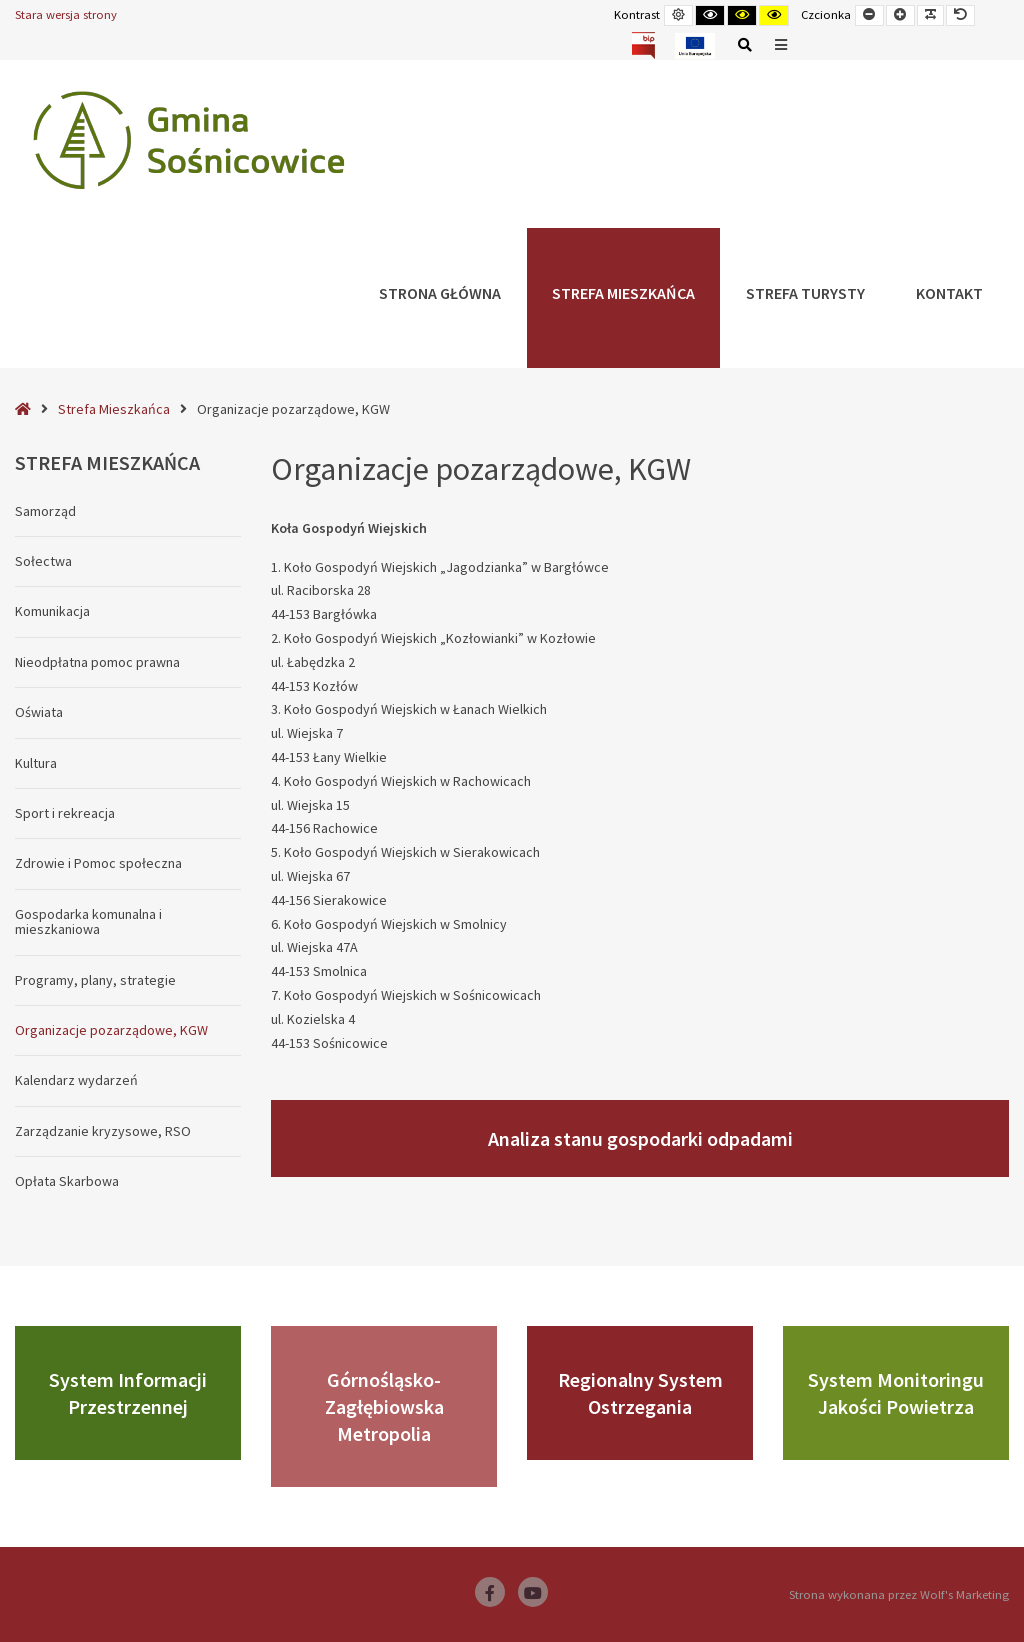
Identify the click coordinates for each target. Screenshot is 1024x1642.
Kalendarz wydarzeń (76, 1080)
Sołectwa (43, 561)
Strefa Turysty (805, 293)
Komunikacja (52, 611)
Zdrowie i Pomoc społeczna (98, 863)
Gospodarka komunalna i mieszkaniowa (88, 921)
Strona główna (440, 293)
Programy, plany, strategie (95, 980)
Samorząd (45, 511)
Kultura (36, 763)
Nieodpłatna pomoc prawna (97, 662)
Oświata (39, 712)
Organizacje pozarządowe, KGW (111, 1030)
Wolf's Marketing (964, 1594)
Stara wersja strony (66, 14)
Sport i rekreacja (65, 813)
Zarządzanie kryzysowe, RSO (103, 1131)
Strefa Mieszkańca (623, 293)
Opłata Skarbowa (67, 1181)
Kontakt (949, 293)
